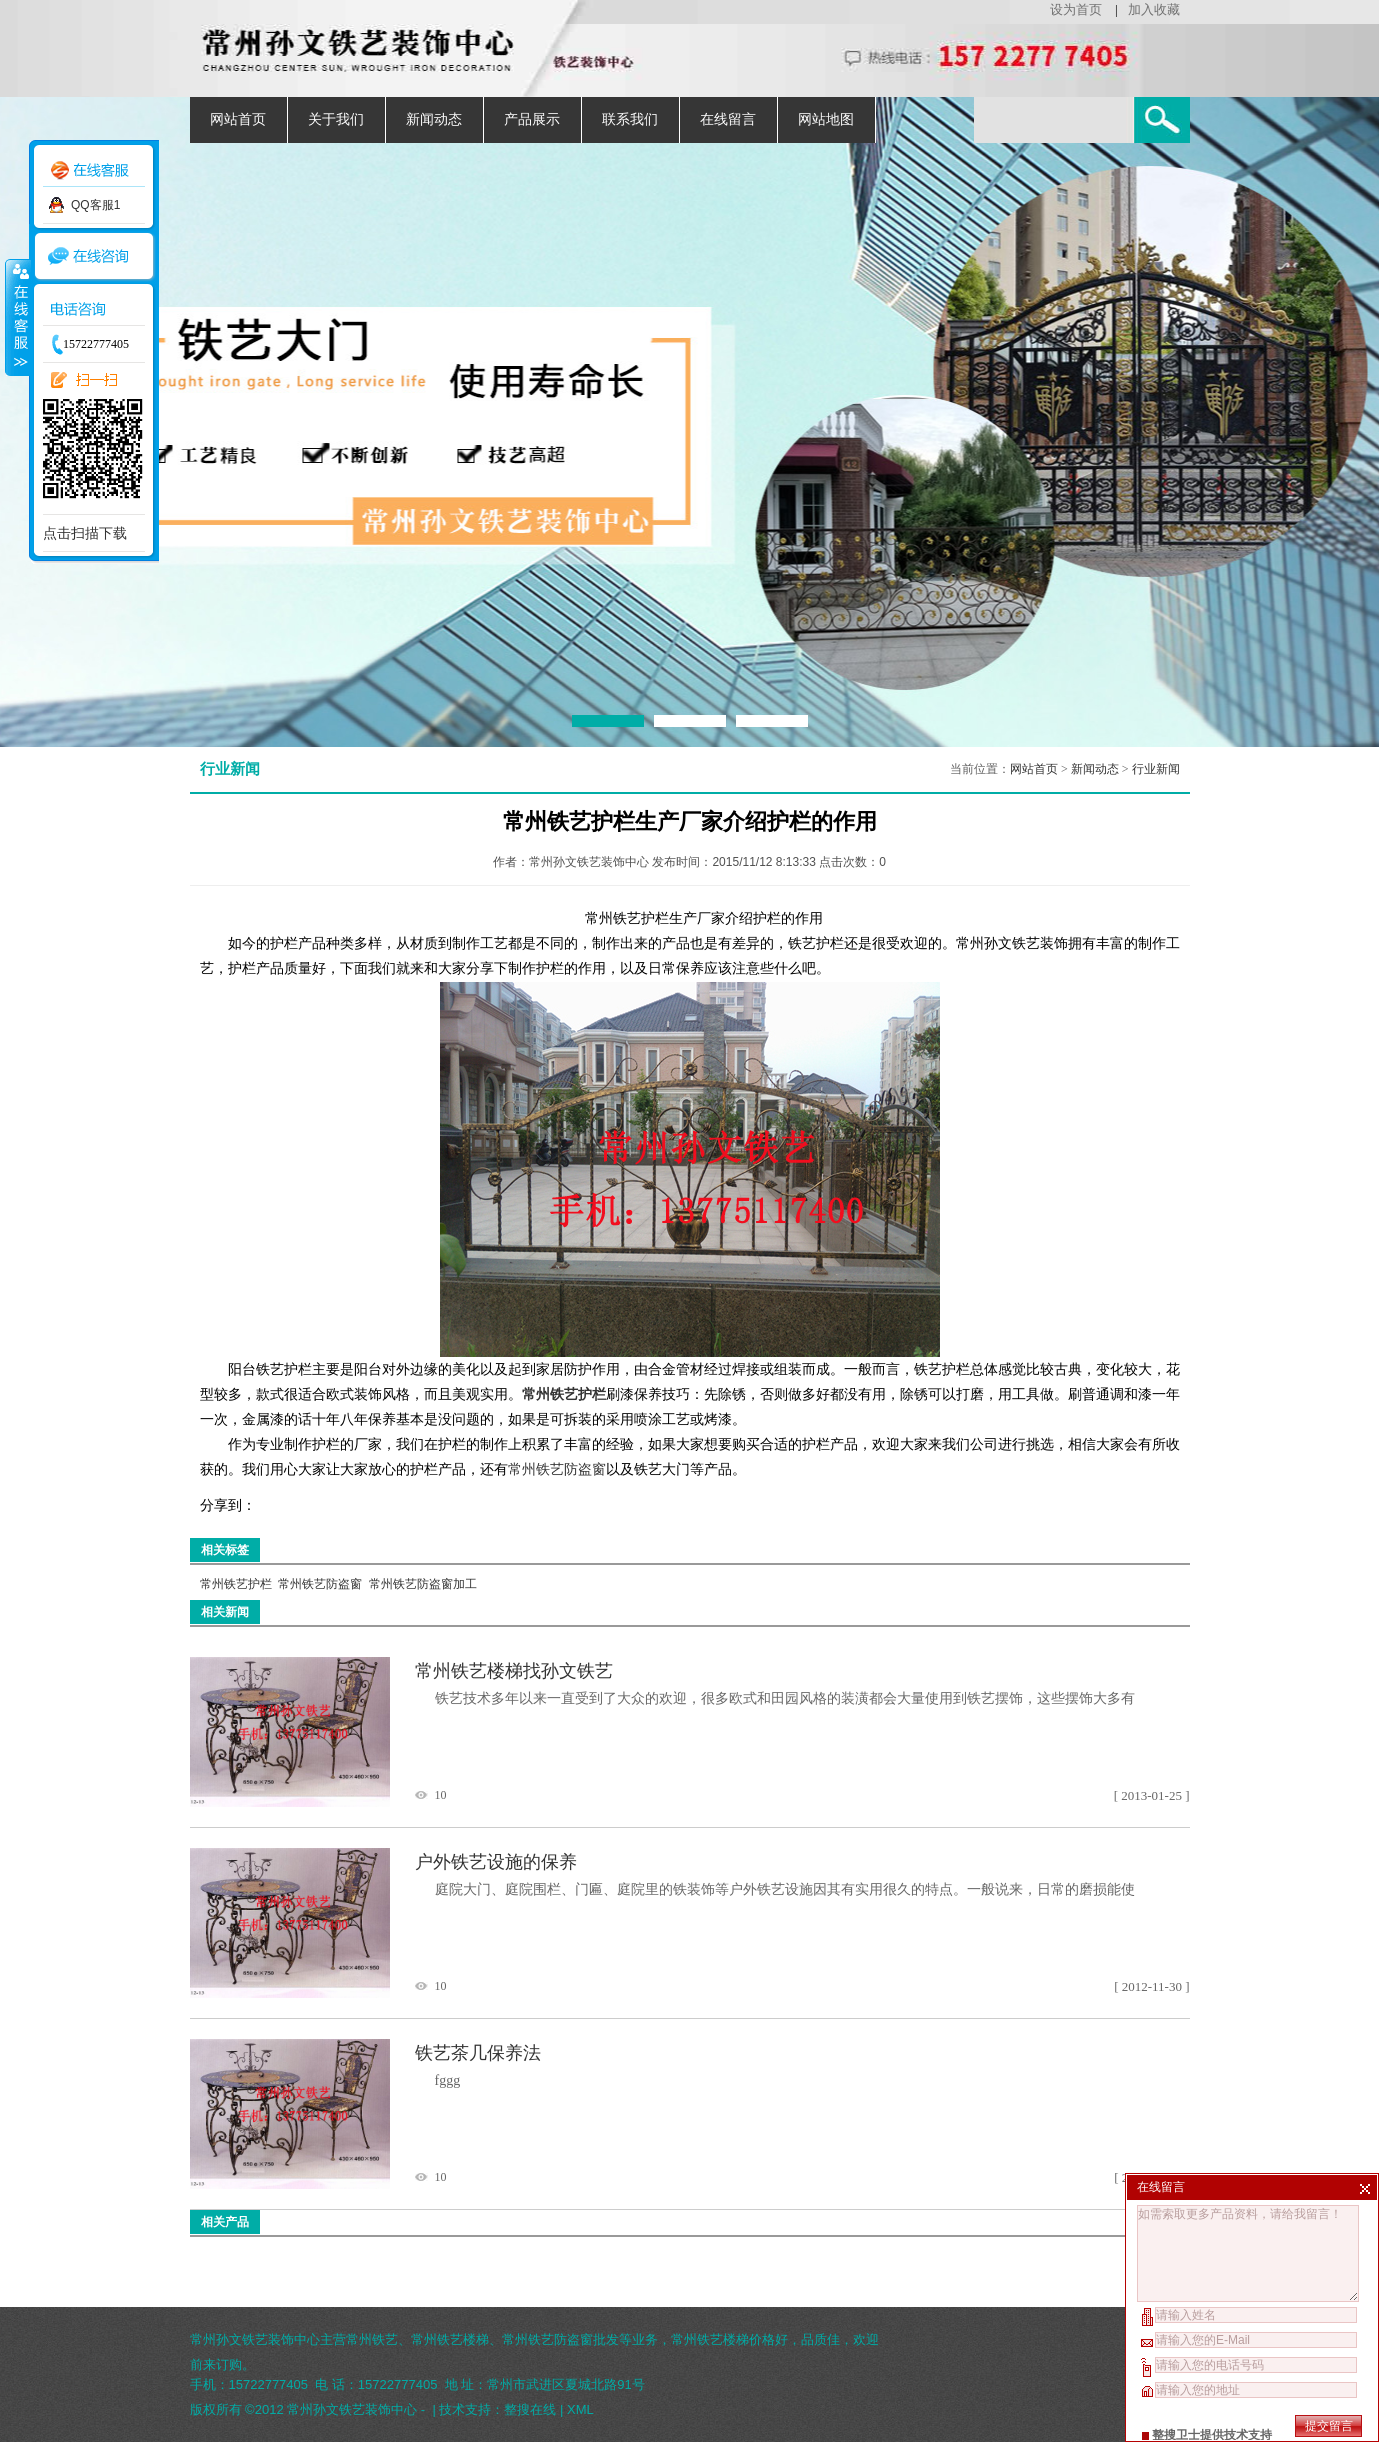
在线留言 (728, 119)
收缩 (17, 317)
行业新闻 (1156, 769)
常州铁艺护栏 (236, 1584)
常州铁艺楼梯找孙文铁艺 (514, 1671)
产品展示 (532, 119)
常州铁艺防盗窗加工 (423, 1584)
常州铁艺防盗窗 (557, 1469)
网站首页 (238, 119)
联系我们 (630, 119)
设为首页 (1076, 9)
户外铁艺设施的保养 (496, 1862)
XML (580, 2409)
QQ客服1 (95, 205)
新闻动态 (434, 119)
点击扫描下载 (85, 533)
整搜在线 (530, 2409)
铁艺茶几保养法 (478, 2053)
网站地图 (826, 119)
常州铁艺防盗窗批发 (560, 2339)
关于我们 (336, 119)
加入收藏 (1154, 9)
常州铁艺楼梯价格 (723, 2339)
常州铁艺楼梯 (450, 2339)
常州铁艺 (372, 2339)
